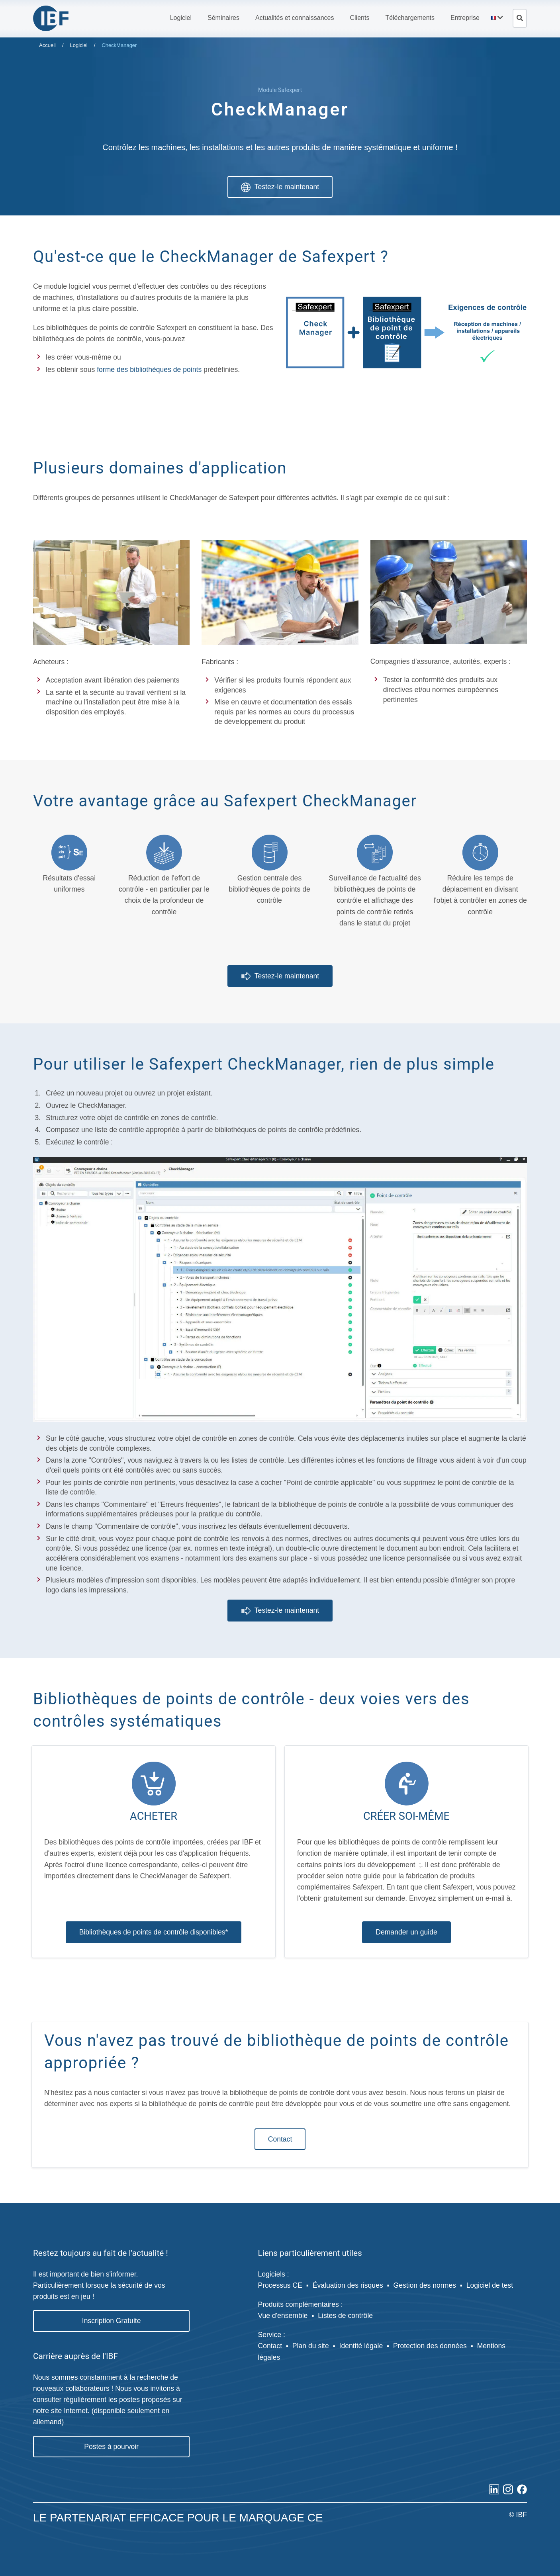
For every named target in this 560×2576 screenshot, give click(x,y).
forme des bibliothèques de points (149, 368)
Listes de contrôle (345, 2314)
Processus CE (280, 2283)
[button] (181, 18)
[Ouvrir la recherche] (520, 18)
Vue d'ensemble (282, 2314)
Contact (280, 2137)
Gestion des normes (425, 2283)
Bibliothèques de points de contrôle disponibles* (153, 1930)
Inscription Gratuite (111, 2319)
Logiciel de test (489, 2283)
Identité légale (361, 2344)
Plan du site (310, 2344)
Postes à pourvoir (111, 2445)
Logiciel (79, 45)
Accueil (47, 45)
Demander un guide (406, 1930)
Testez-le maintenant (280, 187)
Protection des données (430, 2344)
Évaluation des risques (348, 2283)
